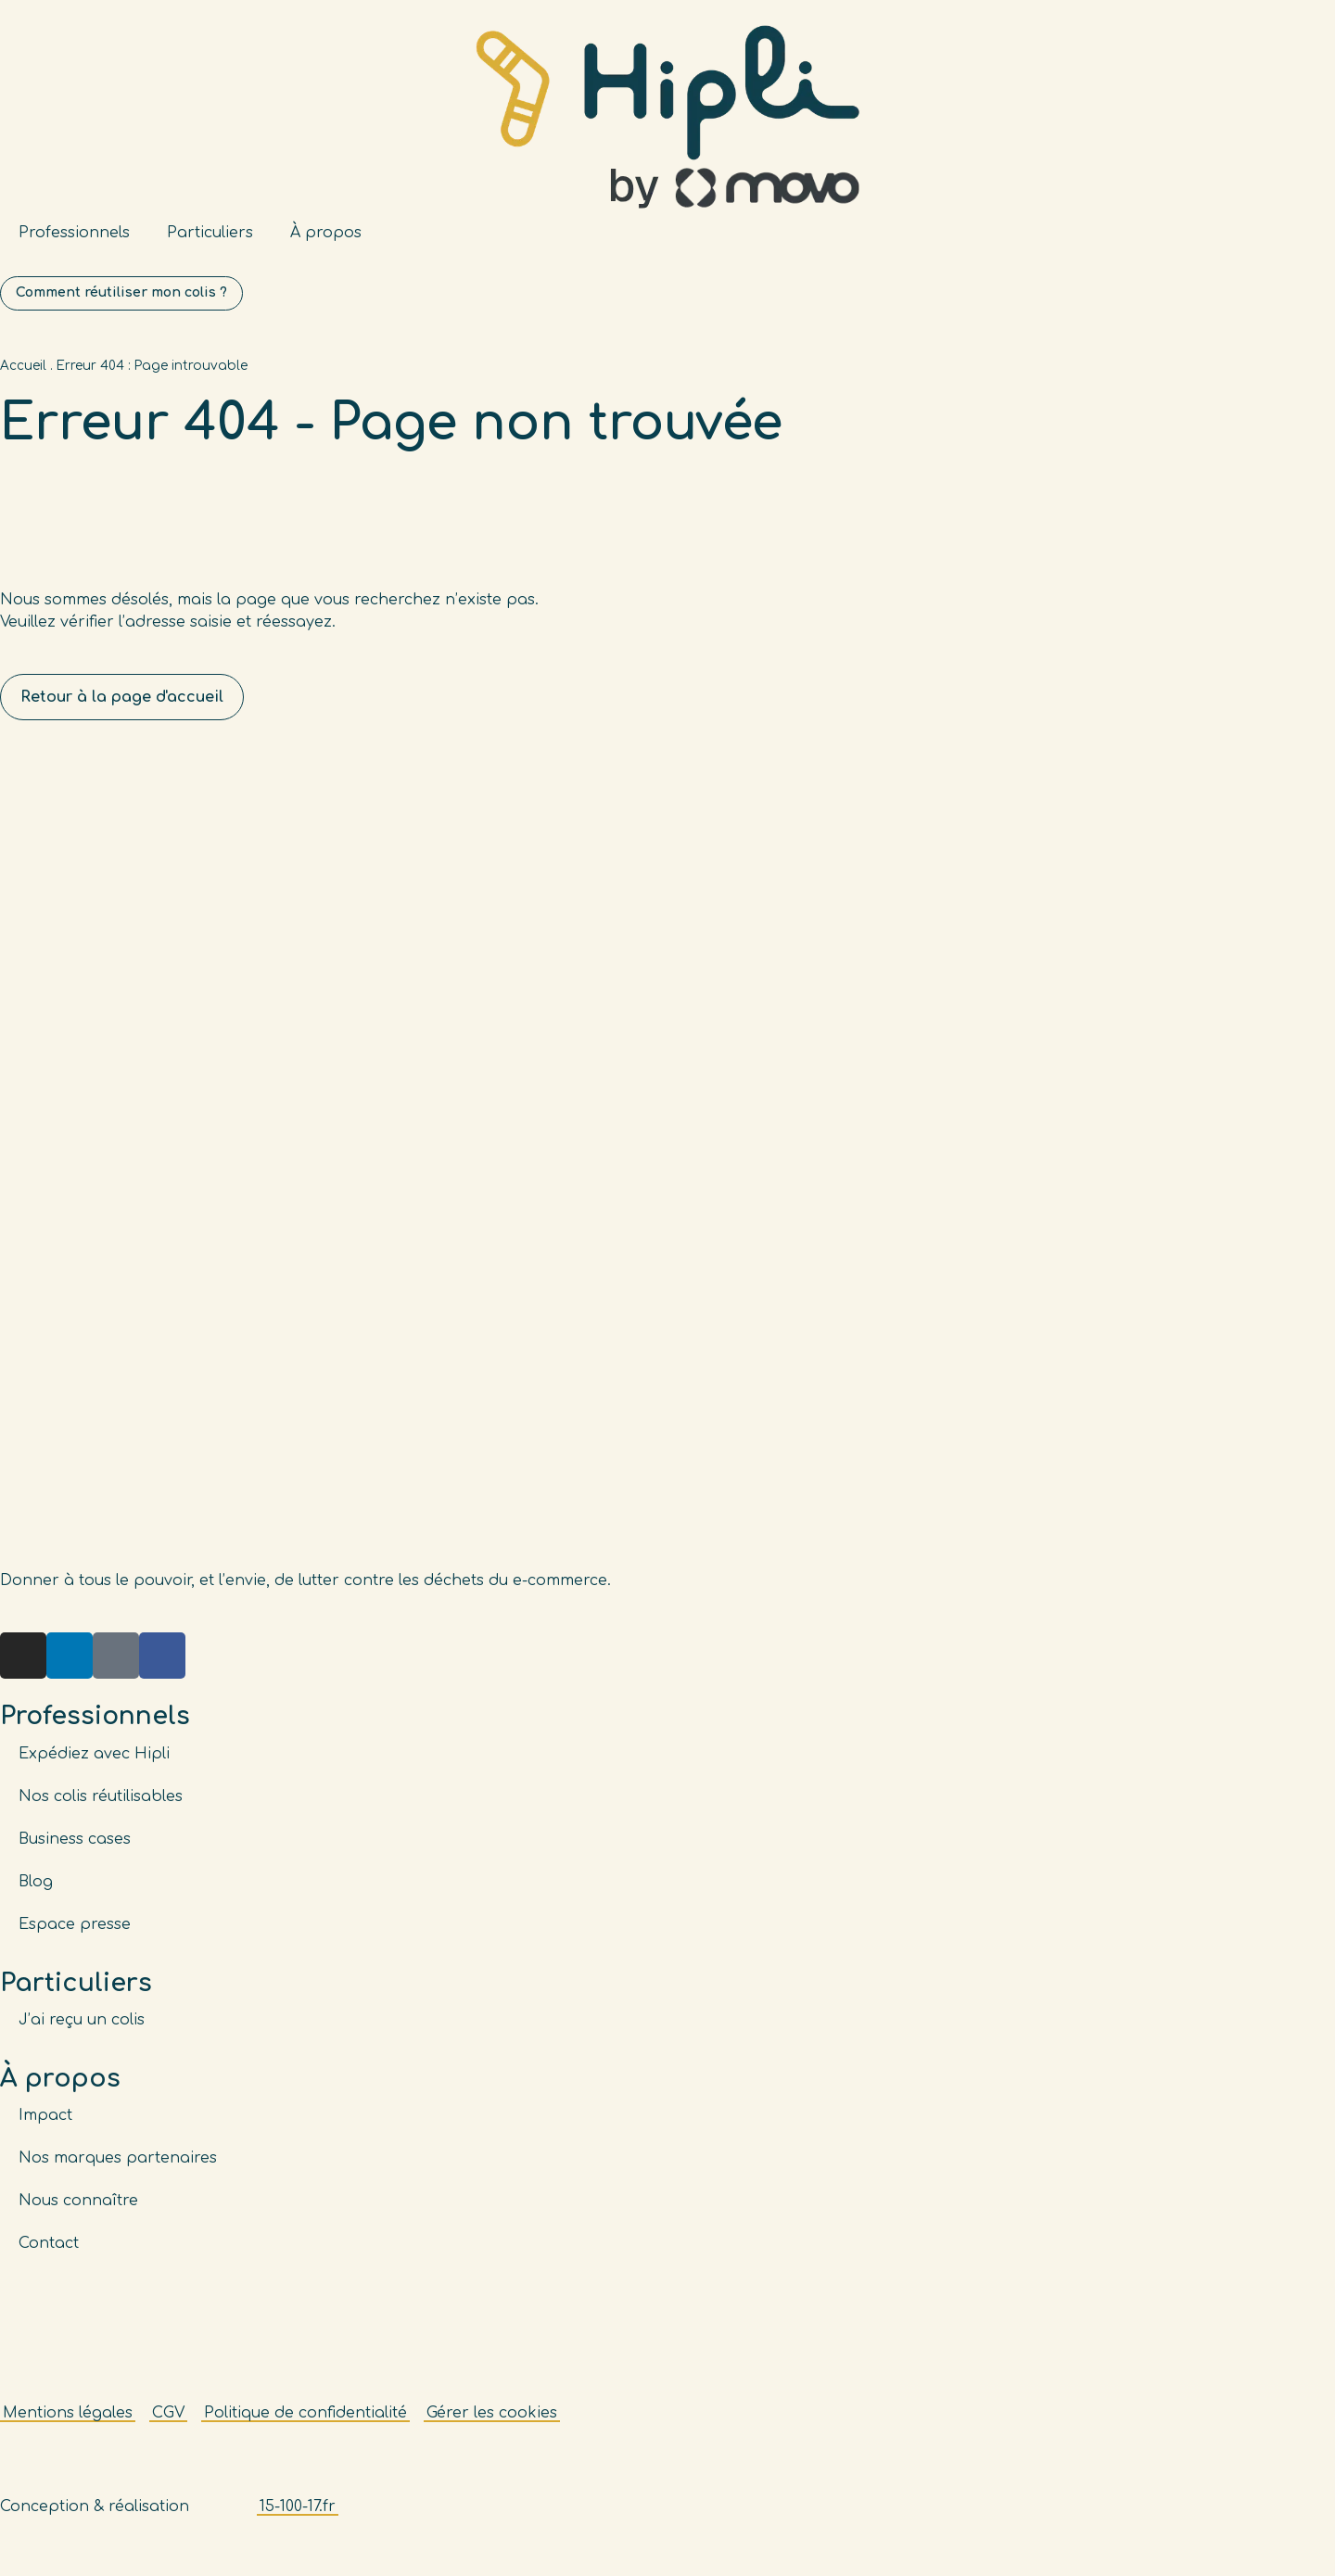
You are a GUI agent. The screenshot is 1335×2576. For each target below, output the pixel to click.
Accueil (23, 378)
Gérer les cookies (491, 2424)
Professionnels (74, 232)
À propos (326, 232)
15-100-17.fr (298, 2517)
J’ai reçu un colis (82, 2031)
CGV (168, 2424)
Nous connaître (78, 2211)
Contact (49, 2254)
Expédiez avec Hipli (94, 1765)
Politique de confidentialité (305, 2424)
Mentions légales (68, 2424)
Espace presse (75, 1935)
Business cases (75, 1850)
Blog (36, 1892)
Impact (45, 2126)
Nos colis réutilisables (101, 1807)
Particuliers (210, 232)
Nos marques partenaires (118, 2169)
